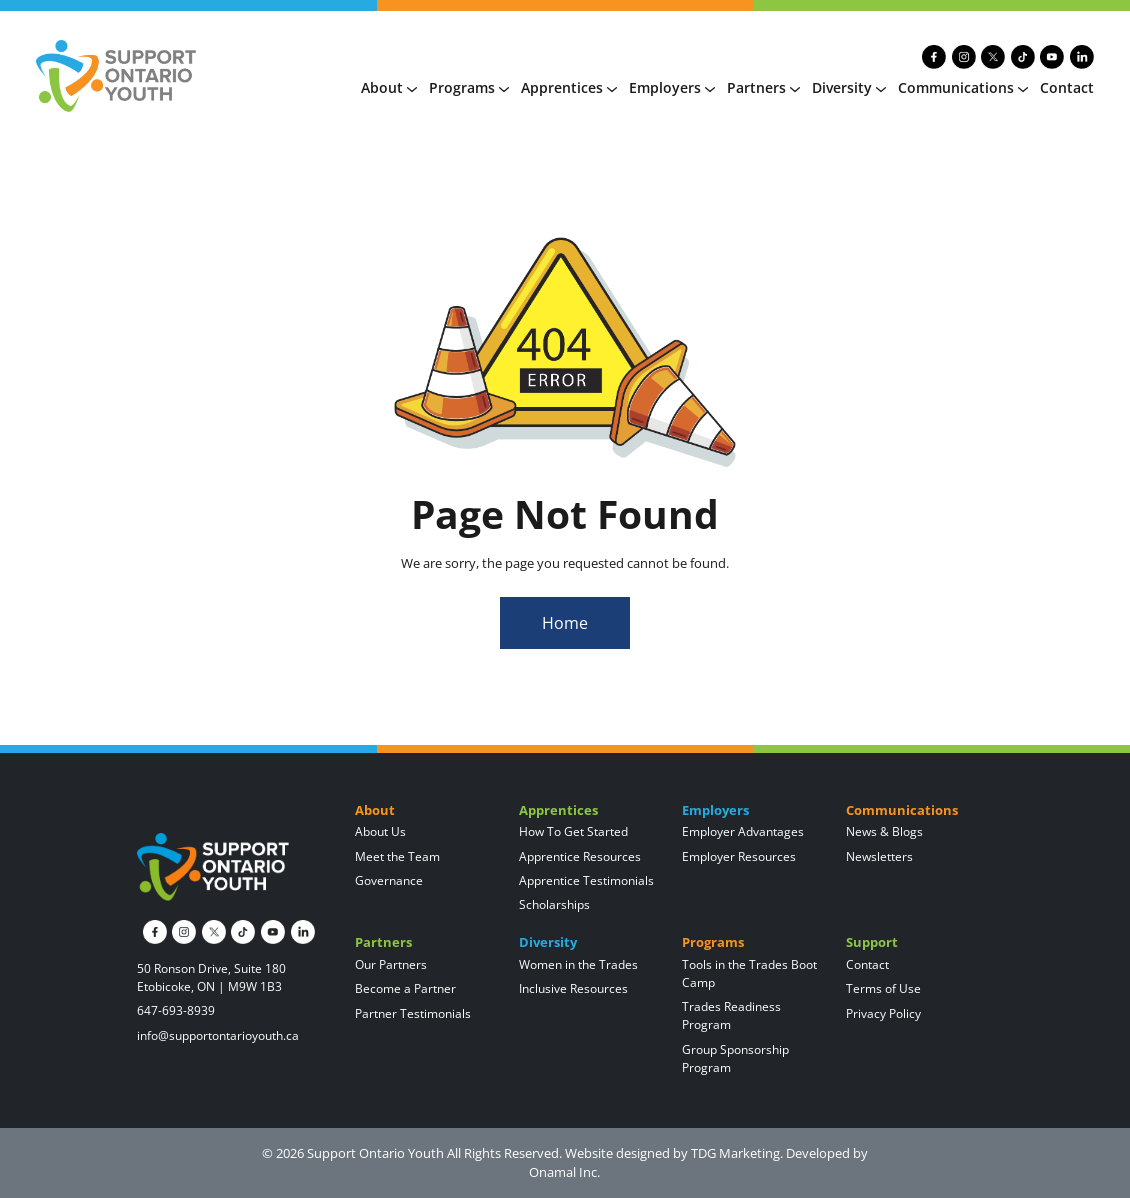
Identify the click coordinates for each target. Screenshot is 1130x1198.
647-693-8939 (176, 1010)
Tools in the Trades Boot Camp (749, 973)
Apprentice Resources (580, 856)
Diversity (849, 87)
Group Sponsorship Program (735, 1058)
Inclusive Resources (573, 988)
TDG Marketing (735, 1153)
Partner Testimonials (413, 1013)
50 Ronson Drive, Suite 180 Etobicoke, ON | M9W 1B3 (211, 977)
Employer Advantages (743, 831)
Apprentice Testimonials (586, 880)
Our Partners (391, 964)
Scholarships (554, 904)
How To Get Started (573, 831)
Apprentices (569, 87)
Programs (469, 87)
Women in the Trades (578, 964)
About (389, 87)
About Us (380, 831)
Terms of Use (883, 988)
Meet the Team (397, 856)
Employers (672, 87)
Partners (763, 87)
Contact (1067, 87)
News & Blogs (884, 831)
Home (565, 623)
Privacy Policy (883, 1013)
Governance (389, 880)
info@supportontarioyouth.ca (218, 1035)
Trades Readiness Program (731, 1015)
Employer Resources (739, 856)
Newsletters (879, 856)
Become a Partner (405, 988)
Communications (963, 87)
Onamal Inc (563, 1172)
